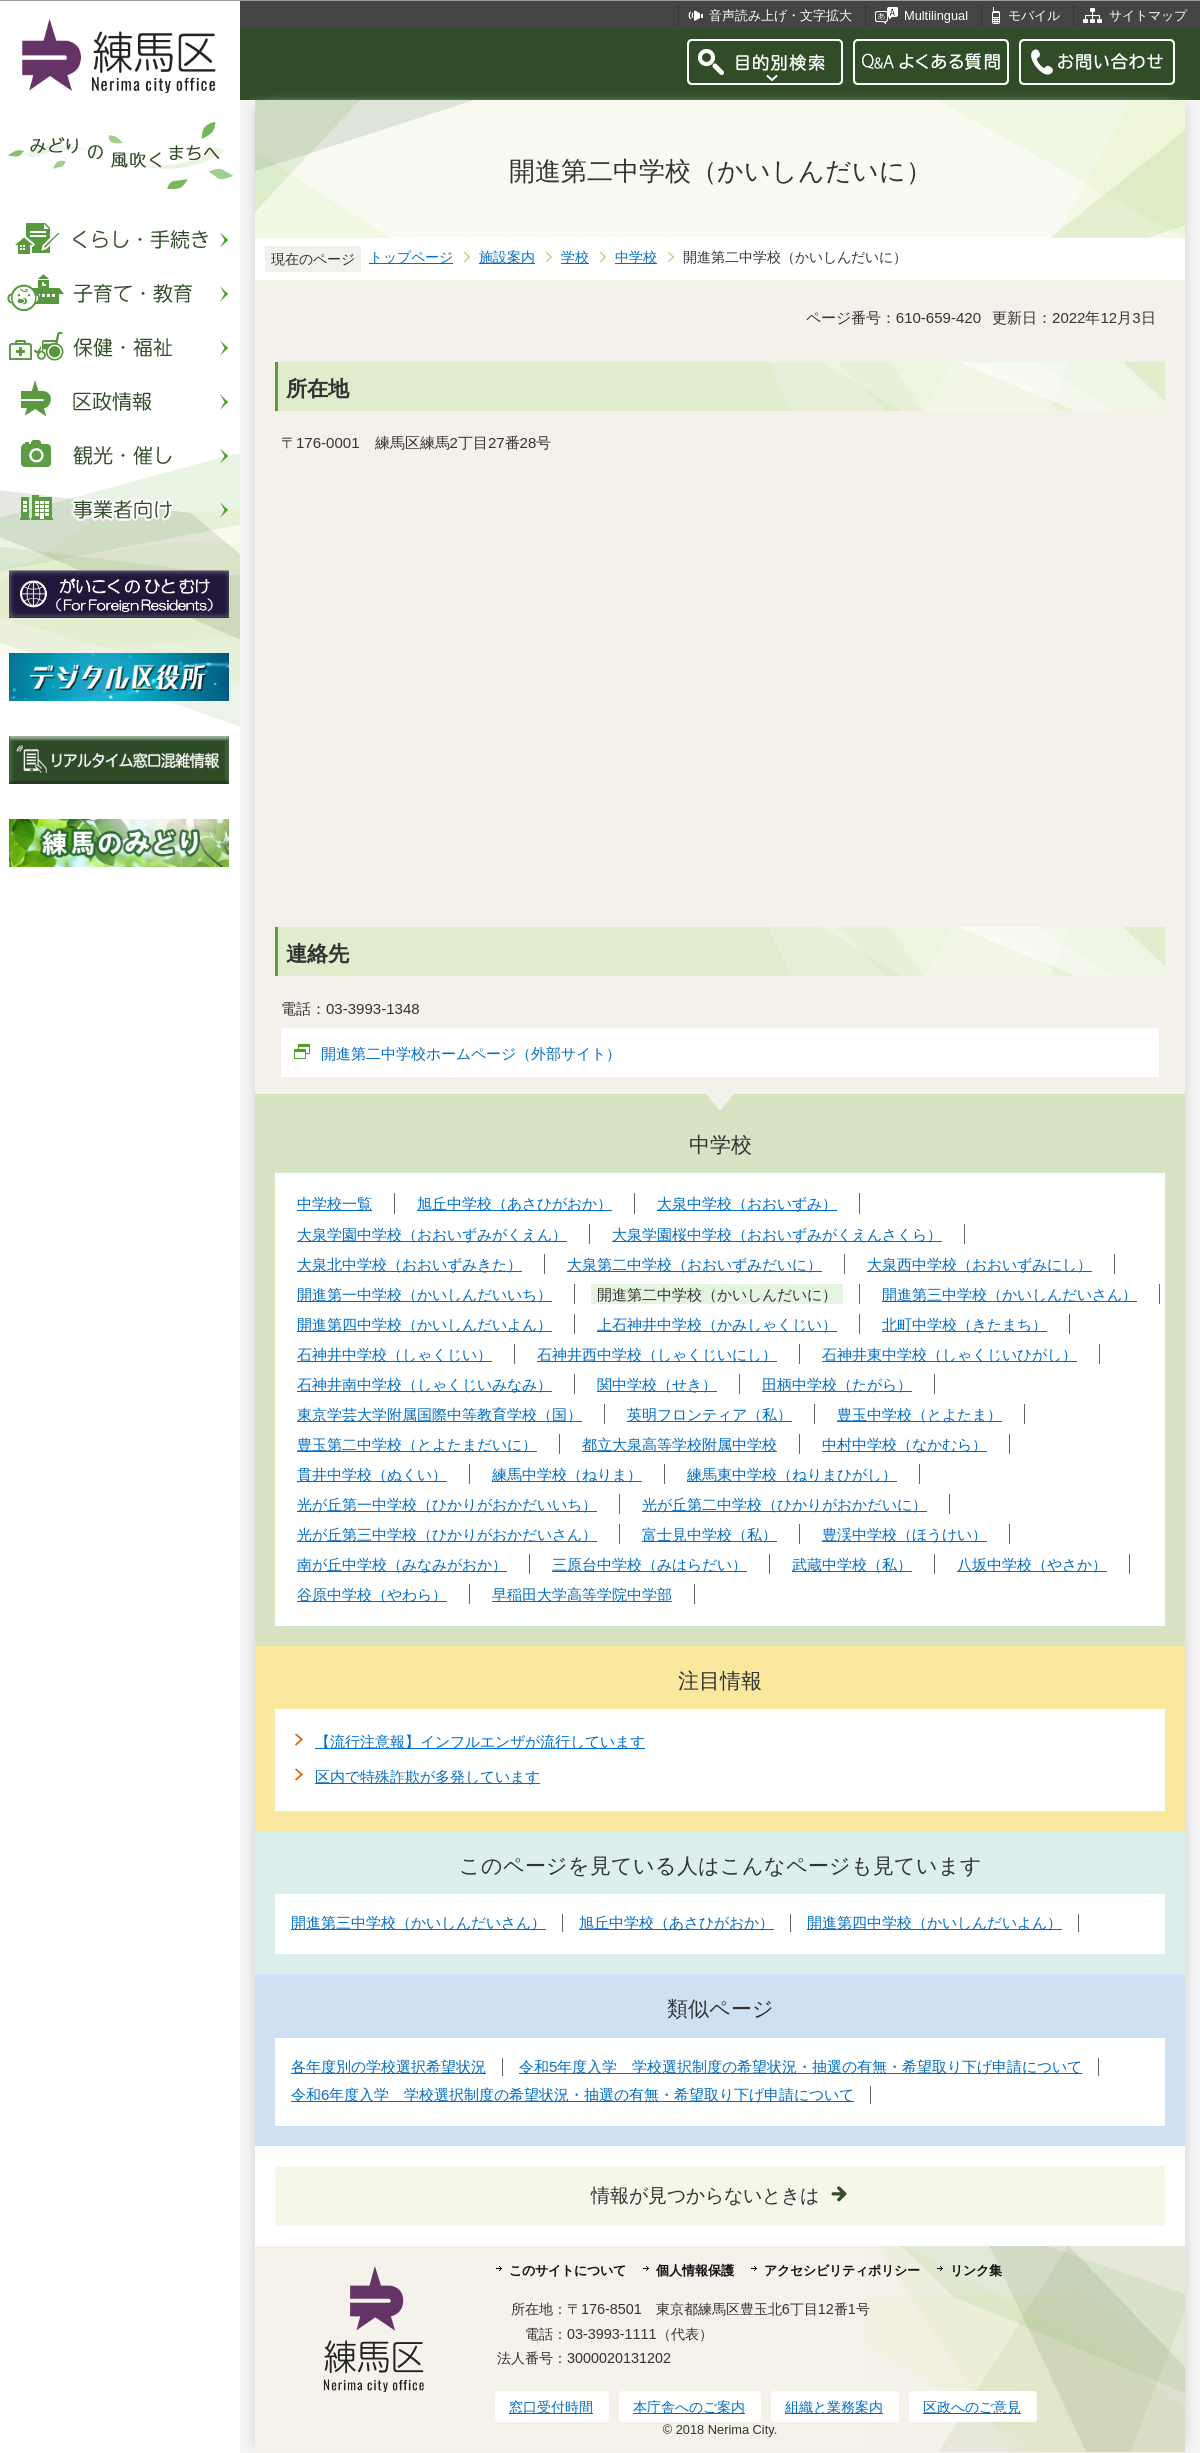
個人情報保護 (695, 2270)
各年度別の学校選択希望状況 (388, 2066)
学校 (575, 257)
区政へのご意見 (972, 2407)
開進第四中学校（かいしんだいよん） (934, 1922)
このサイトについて (567, 2270)
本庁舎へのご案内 (689, 2407)
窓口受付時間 (551, 2407)
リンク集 (976, 2270)
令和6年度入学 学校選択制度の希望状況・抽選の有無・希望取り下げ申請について (572, 2094)
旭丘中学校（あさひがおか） (676, 1922)
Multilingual (936, 15)
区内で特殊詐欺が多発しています (427, 1776)
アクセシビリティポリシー (842, 2270)
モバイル (1034, 15)
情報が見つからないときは (705, 2195)
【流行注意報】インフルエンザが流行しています (480, 1741)
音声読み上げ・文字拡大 (780, 15)
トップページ (411, 257)
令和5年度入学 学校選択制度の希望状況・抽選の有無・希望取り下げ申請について (800, 2066)
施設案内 (507, 257)
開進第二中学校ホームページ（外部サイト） (471, 1053)
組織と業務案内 (834, 2407)
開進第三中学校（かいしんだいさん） (418, 1922)
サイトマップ (1148, 15)
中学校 (636, 257)
